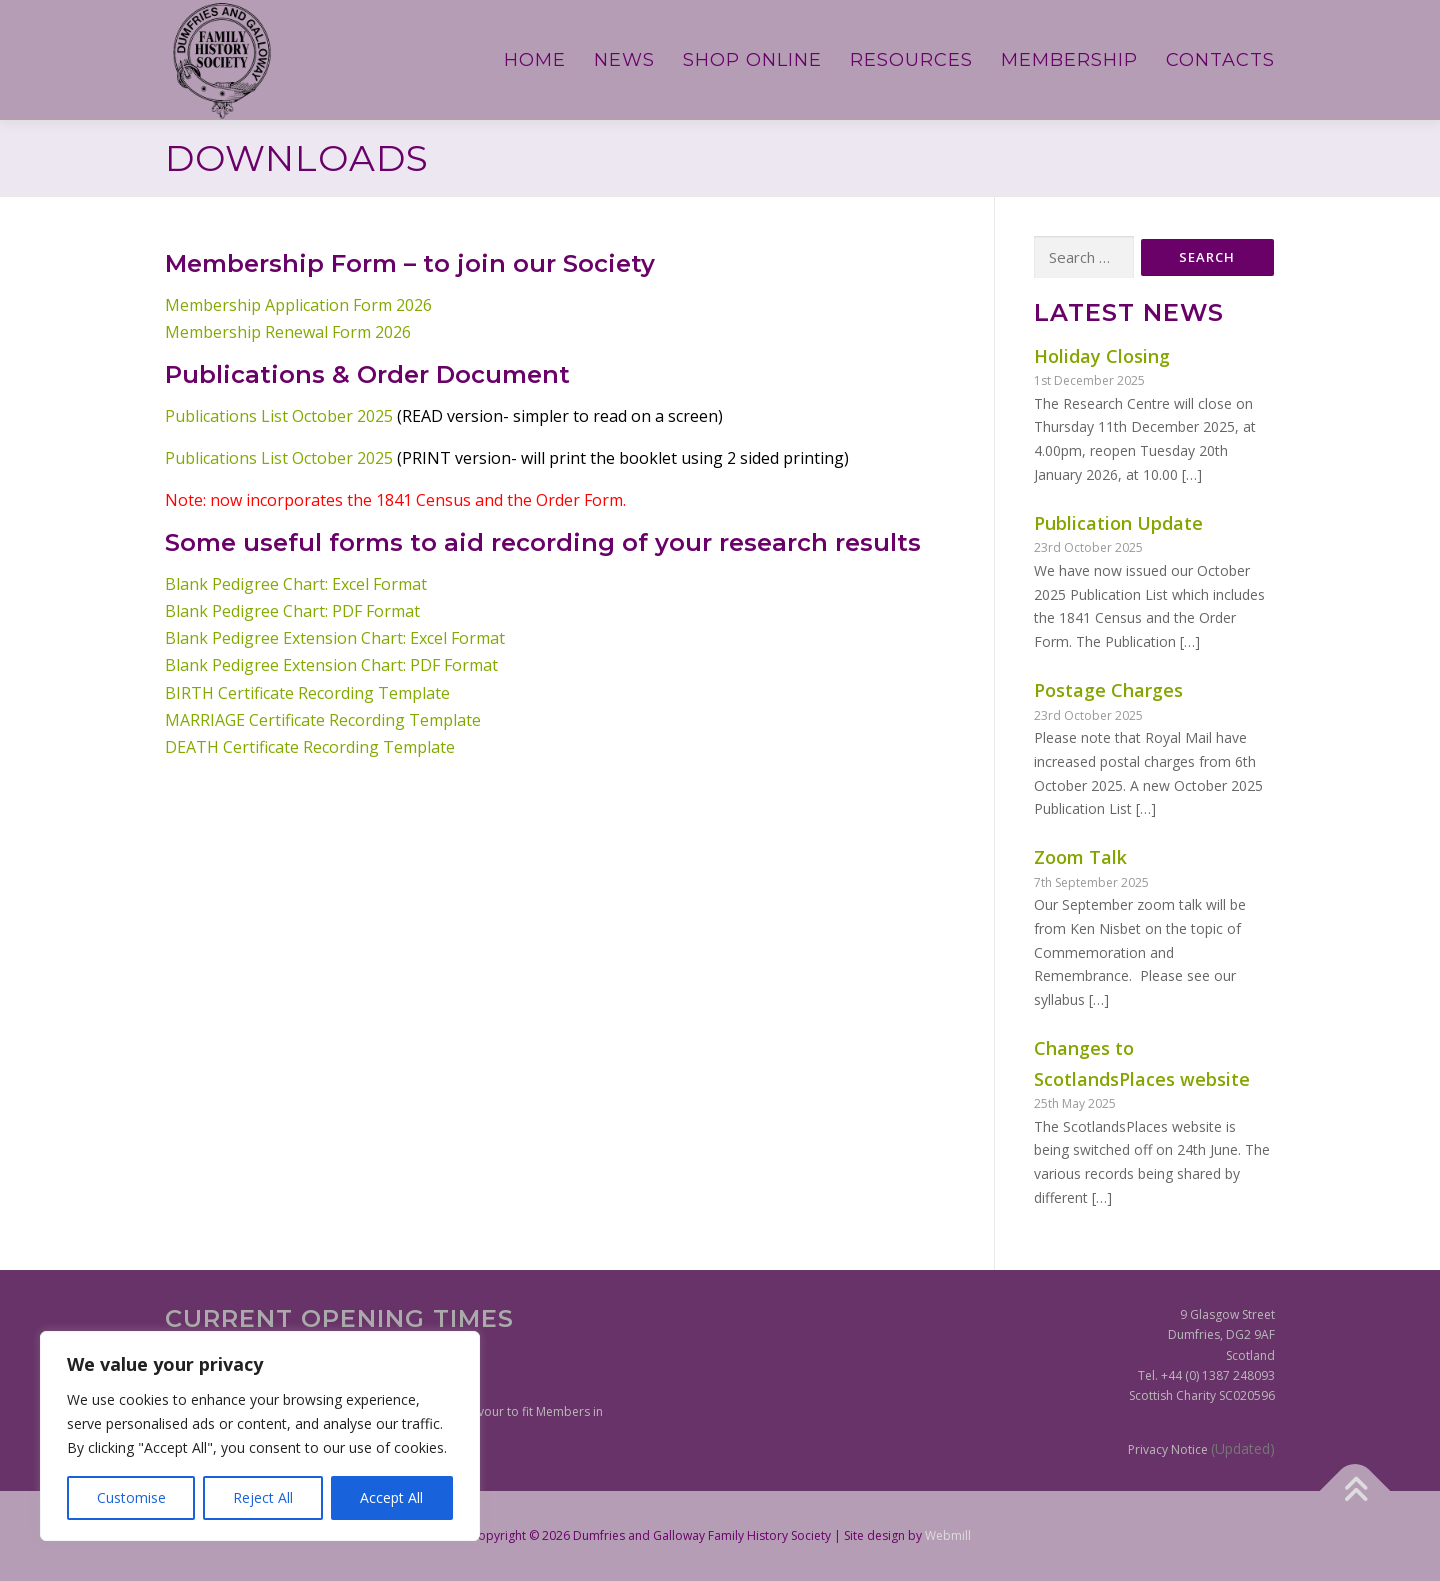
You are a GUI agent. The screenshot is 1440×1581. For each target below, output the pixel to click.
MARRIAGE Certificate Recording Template (323, 720)
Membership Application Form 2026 (298, 305)
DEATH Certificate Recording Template (310, 747)
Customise (131, 1497)
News (624, 60)
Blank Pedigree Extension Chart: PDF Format (331, 665)
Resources (911, 60)
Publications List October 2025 (279, 416)
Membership (1069, 60)
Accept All (391, 1497)
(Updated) (1243, 1448)
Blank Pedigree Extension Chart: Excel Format (335, 638)
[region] (260, 1436)
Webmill (948, 1535)
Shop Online (752, 60)
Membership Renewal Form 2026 (288, 332)
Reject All (263, 1497)
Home (535, 60)
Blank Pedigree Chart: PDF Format (292, 611)
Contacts (1220, 60)
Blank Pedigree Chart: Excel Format (296, 584)
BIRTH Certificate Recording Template (307, 693)
